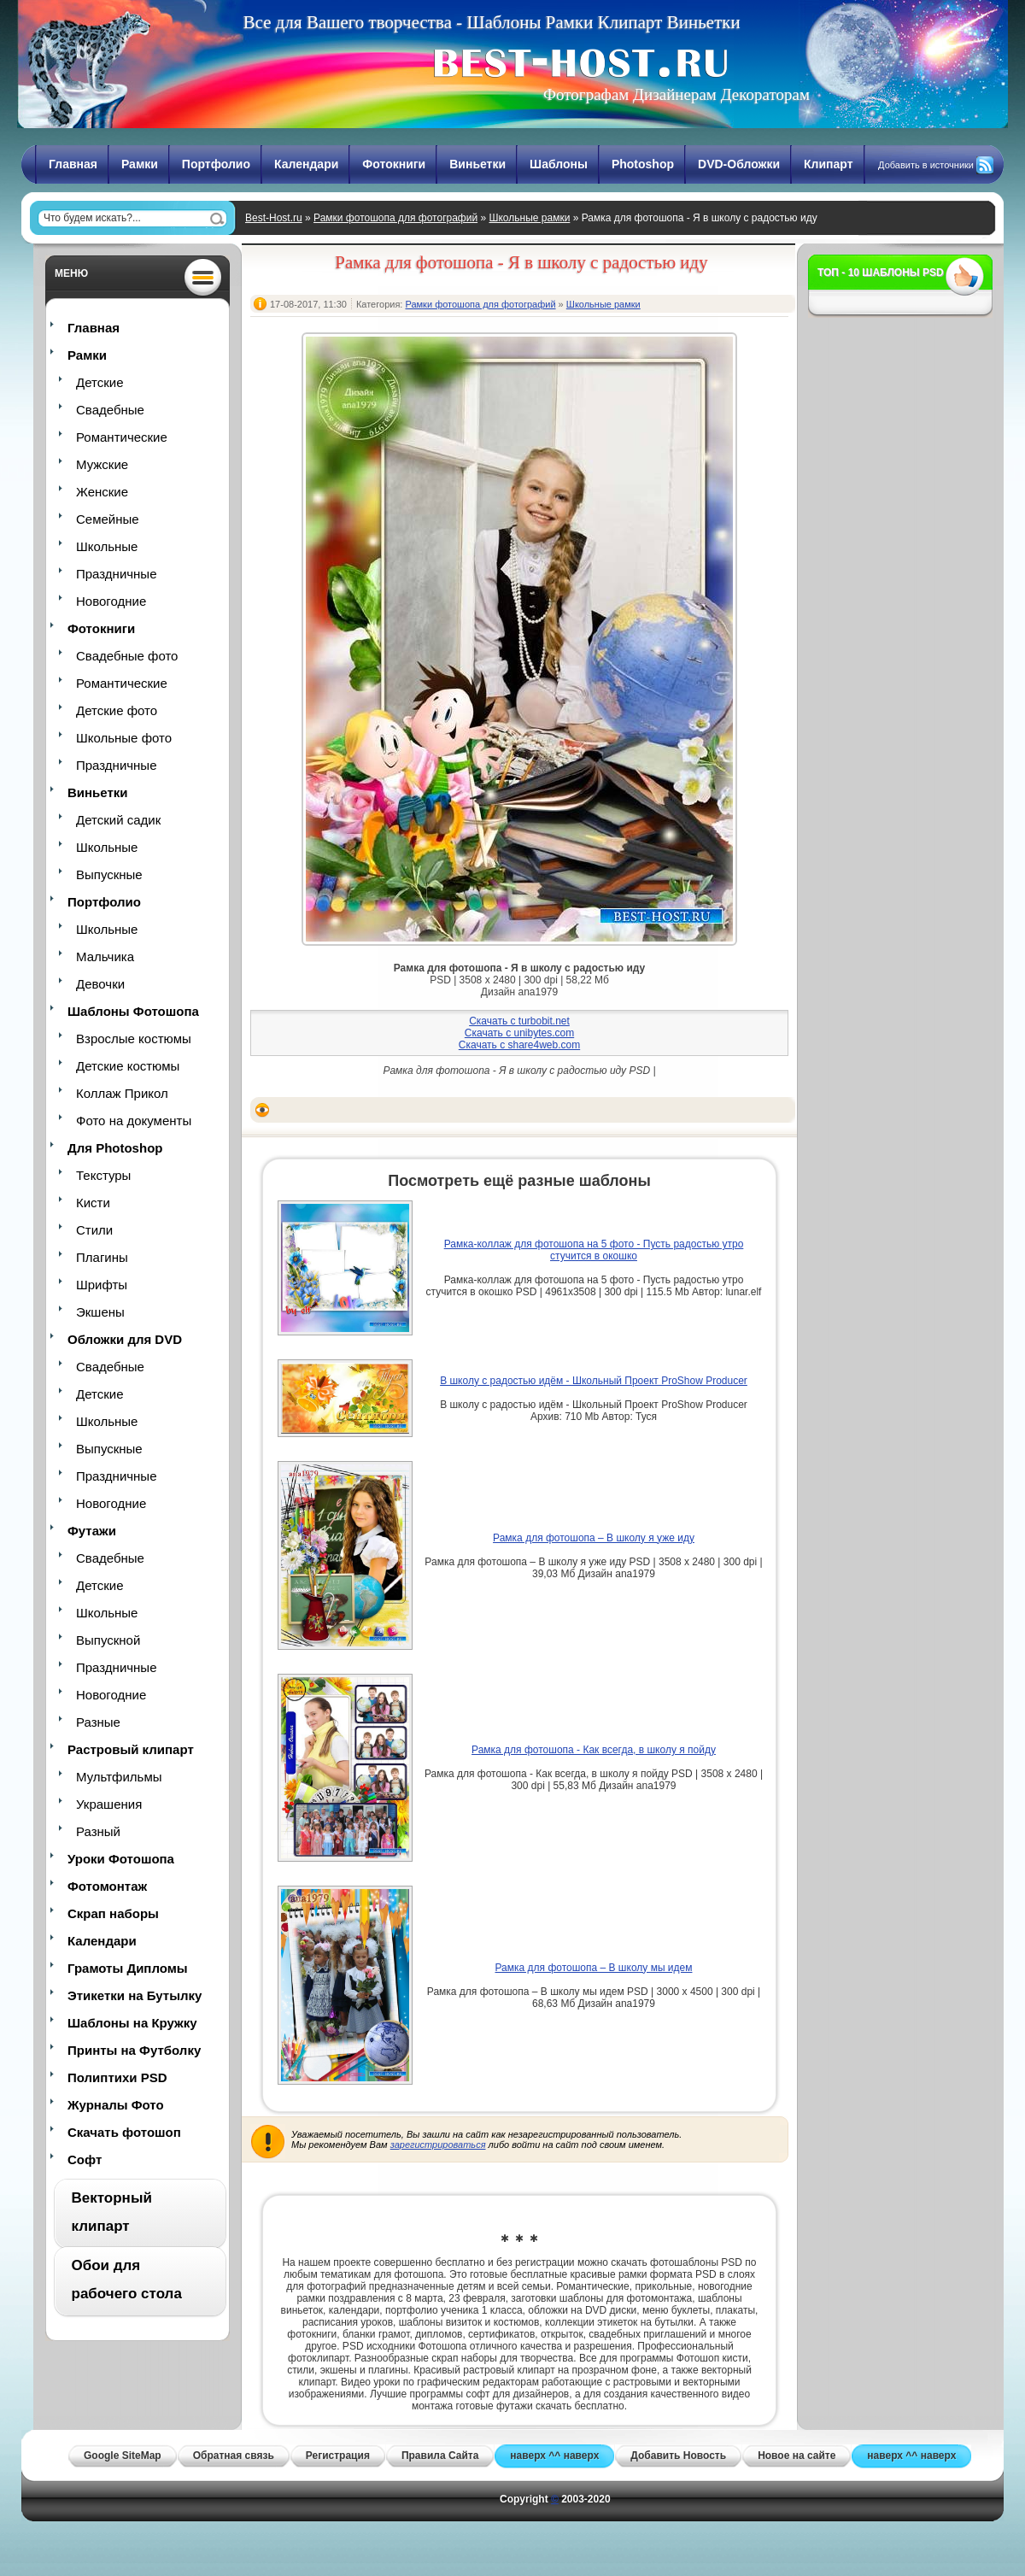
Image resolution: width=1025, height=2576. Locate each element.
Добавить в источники (926, 165)
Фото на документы (133, 1120)
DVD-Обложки (739, 164)
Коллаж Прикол (122, 1093)
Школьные (107, 546)
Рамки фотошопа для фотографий (395, 218)
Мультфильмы (118, 1776)
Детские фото (116, 710)
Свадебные (110, 409)
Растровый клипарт (130, 1749)
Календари (306, 164)
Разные (98, 1722)
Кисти (93, 1202)
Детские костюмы (127, 1066)
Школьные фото (124, 738)
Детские (100, 382)
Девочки (100, 984)
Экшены (100, 1312)
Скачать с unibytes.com (519, 1033)
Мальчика (105, 956)
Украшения (109, 1804)
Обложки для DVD (124, 1339)
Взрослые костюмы (133, 1038)
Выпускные (109, 874)
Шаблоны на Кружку (132, 2023)
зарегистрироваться (438, 2144)
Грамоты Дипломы (127, 1968)
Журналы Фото (115, 2105)
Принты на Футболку (134, 2050)
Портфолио (216, 164)
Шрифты (101, 1284)
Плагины (102, 1257)
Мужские (102, 464)
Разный (98, 1831)
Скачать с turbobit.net (519, 1021)
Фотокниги (393, 164)
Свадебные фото (127, 655)
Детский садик (118, 820)
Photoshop (643, 164)
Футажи (91, 1530)
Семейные (107, 519)
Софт (84, 2159)
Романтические (121, 437)
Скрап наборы (113, 1913)
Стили (94, 1230)
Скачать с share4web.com (519, 1045)
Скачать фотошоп (124, 2132)
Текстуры (103, 1175)
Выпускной (108, 1640)
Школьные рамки (529, 218)
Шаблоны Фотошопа (133, 1011)
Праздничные (116, 573)
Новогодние (111, 601)
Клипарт (828, 164)
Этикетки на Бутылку (134, 1995)
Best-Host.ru (273, 218)
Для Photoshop (114, 1148)
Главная (73, 164)
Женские (102, 491)
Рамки (139, 164)
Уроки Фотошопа (120, 1858)
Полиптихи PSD (117, 2077)
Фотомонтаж (107, 1886)
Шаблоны (559, 164)
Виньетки (477, 164)
